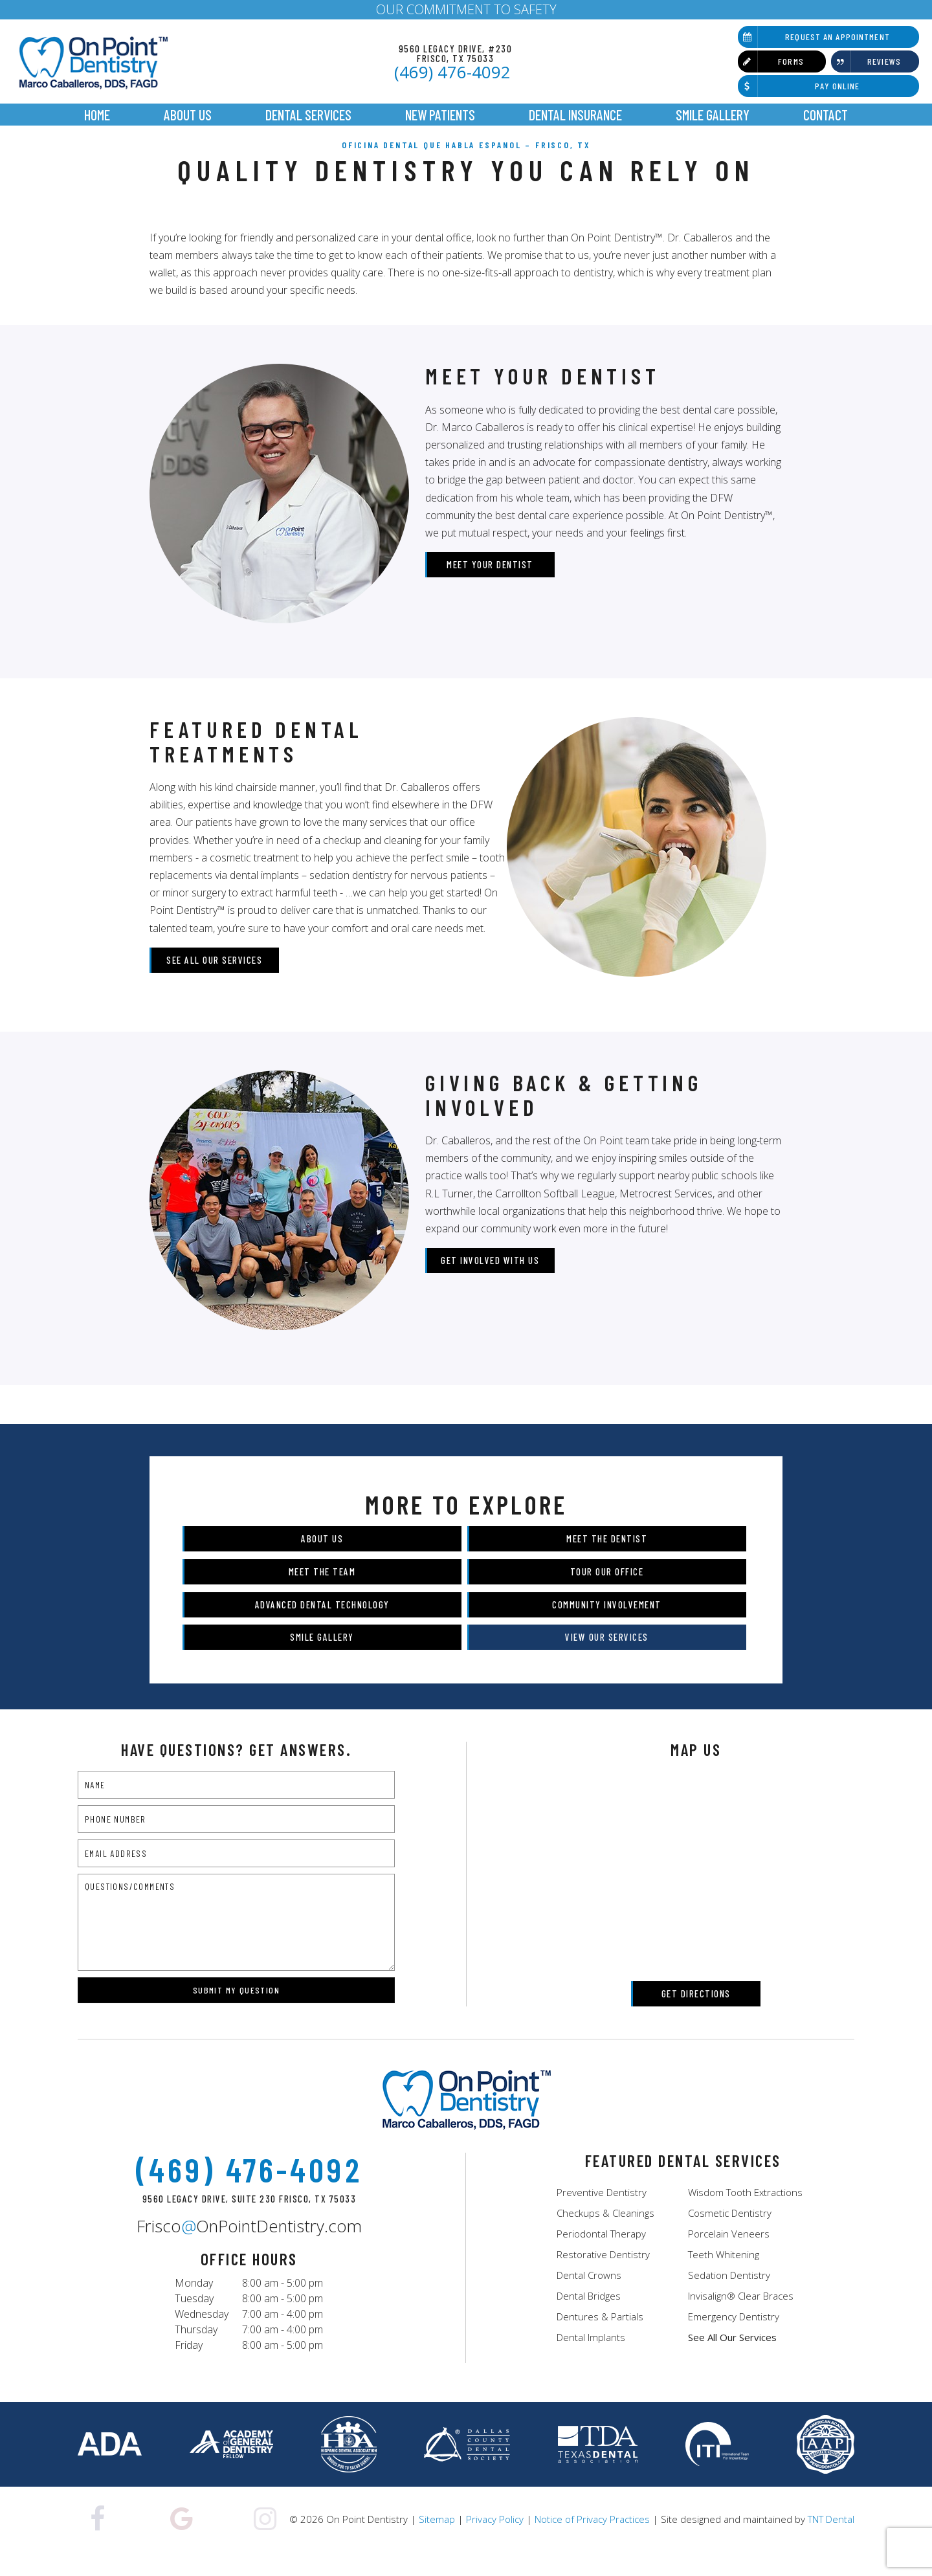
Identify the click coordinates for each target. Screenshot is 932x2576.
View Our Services (597, 1659)
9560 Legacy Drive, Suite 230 (249, 2222)
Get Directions (696, 2016)
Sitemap (437, 2542)
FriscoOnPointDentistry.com (248, 2249)
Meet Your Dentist (490, 586)
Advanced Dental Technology (332, 1626)
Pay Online (799, 86)
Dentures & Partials (600, 2339)
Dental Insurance (575, 114)
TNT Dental (831, 2542)
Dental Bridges (589, 2318)
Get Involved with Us (490, 1282)
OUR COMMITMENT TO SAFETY (466, 9)
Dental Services (308, 114)
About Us (188, 114)
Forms (771, 61)
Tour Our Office (597, 1593)
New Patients (440, 114)
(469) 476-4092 (452, 71)
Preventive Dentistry (602, 2214)
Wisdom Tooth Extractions (745, 2214)
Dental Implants (591, 2359)
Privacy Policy (495, 2542)
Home (97, 114)
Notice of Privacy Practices (592, 2542)
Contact (825, 114)
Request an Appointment (814, 37)
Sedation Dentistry (729, 2297)
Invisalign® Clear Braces (740, 2318)
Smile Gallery (712, 114)
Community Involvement (597, 1626)
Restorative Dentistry (603, 2277)
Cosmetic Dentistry (729, 2235)
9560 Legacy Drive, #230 (455, 53)
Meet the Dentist (597, 1560)
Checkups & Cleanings (605, 2235)
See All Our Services (214, 982)
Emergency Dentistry (733, 2339)
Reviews (866, 61)
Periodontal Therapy (601, 2256)
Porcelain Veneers (729, 2256)
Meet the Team (332, 1593)
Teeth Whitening (723, 2277)
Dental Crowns (589, 2297)
